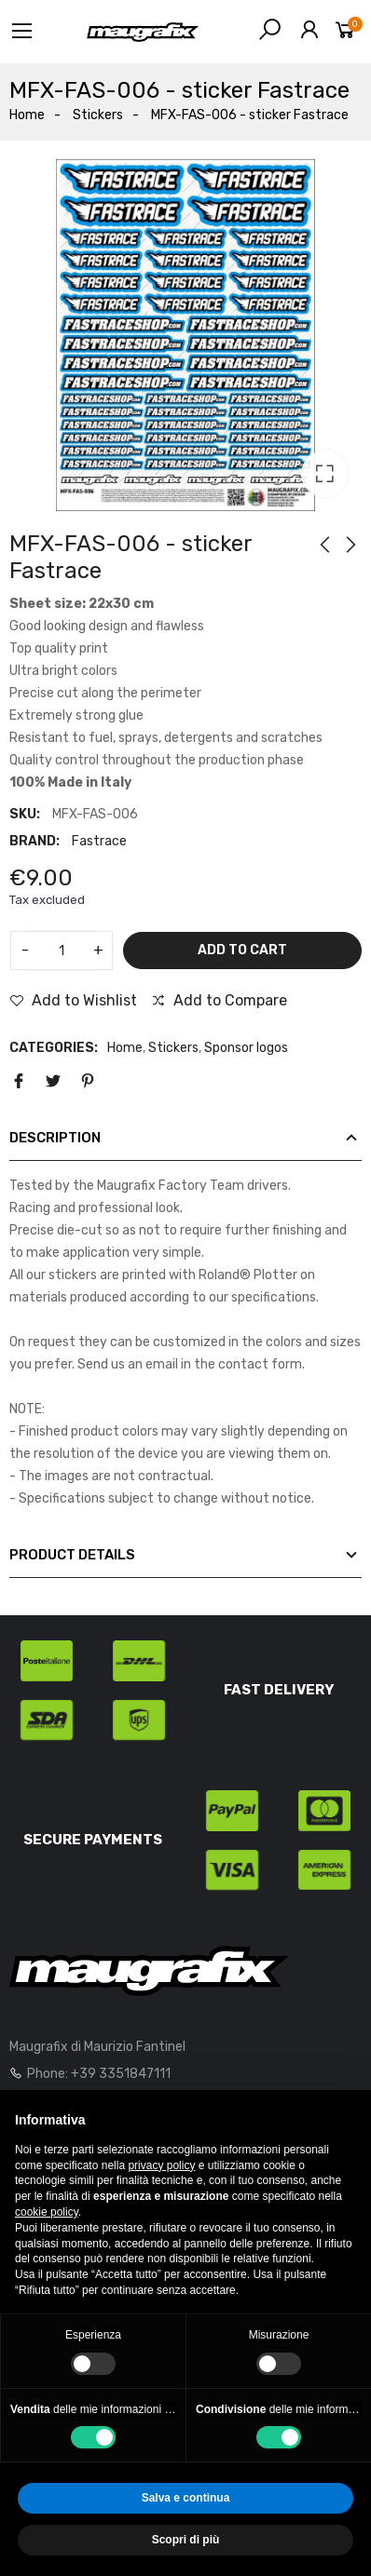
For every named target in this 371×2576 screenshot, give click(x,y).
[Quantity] (61, 950)
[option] (185, 335)
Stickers (173, 1048)
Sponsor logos (246, 1048)
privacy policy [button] (161, 2165)
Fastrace (99, 841)
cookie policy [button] (46, 2212)
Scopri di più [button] (186, 2539)
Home (125, 1048)
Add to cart (242, 950)
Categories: (53, 1048)
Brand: (34, 841)
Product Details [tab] (72, 1554)
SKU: (24, 814)
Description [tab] (55, 1137)
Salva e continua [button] (186, 2497)
